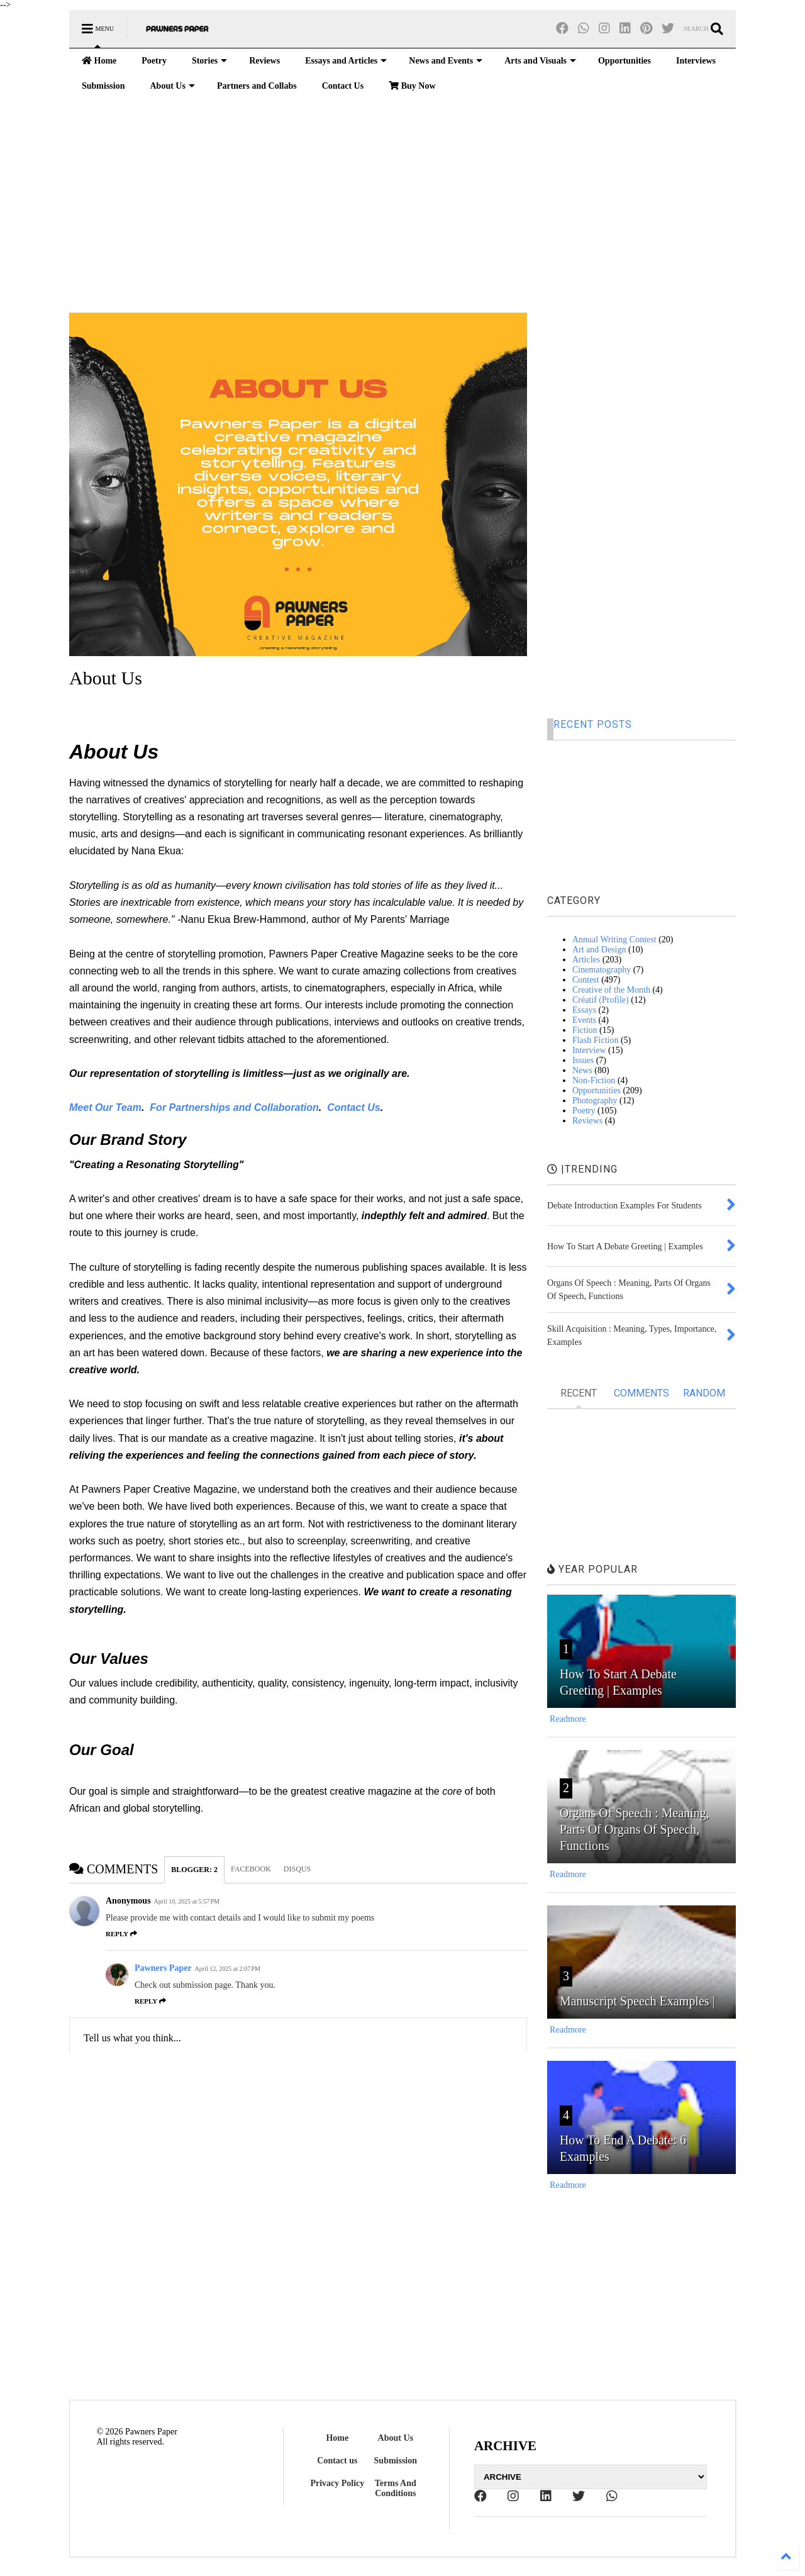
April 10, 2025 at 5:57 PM (186, 1901)
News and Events (445, 60)
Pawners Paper (163, 1968)
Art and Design (599, 949)
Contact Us (343, 86)
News (582, 1070)
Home (99, 60)
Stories (209, 60)
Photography (595, 1100)
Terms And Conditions (395, 2488)
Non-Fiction (593, 1080)
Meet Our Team (105, 1107)
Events (584, 1020)
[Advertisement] (402, 206)
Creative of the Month (611, 990)
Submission (103, 86)
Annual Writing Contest (614, 939)
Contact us (337, 2460)
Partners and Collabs (257, 86)
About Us (172, 86)
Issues (583, 1060)
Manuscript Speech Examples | (637, 2001)
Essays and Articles (346, 60)
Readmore (568, 1719)
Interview (589, 1050)
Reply (121, 1934)
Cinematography (601, 969)
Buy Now (412, 86)
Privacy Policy (337, 2483)
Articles (586, 959)
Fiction (584, 1030)
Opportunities (624, 60)
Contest (585, 979)
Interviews (696, 60)
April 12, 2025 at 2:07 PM (227, 1968)
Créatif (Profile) (600, 1000)
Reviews (264, 60)
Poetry (154, 60)
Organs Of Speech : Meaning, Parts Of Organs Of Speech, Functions (634, 1829)
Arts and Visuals (540, 60)
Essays (584, 1010)
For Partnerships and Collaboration (234, 1107)
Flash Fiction (595, 1040)
